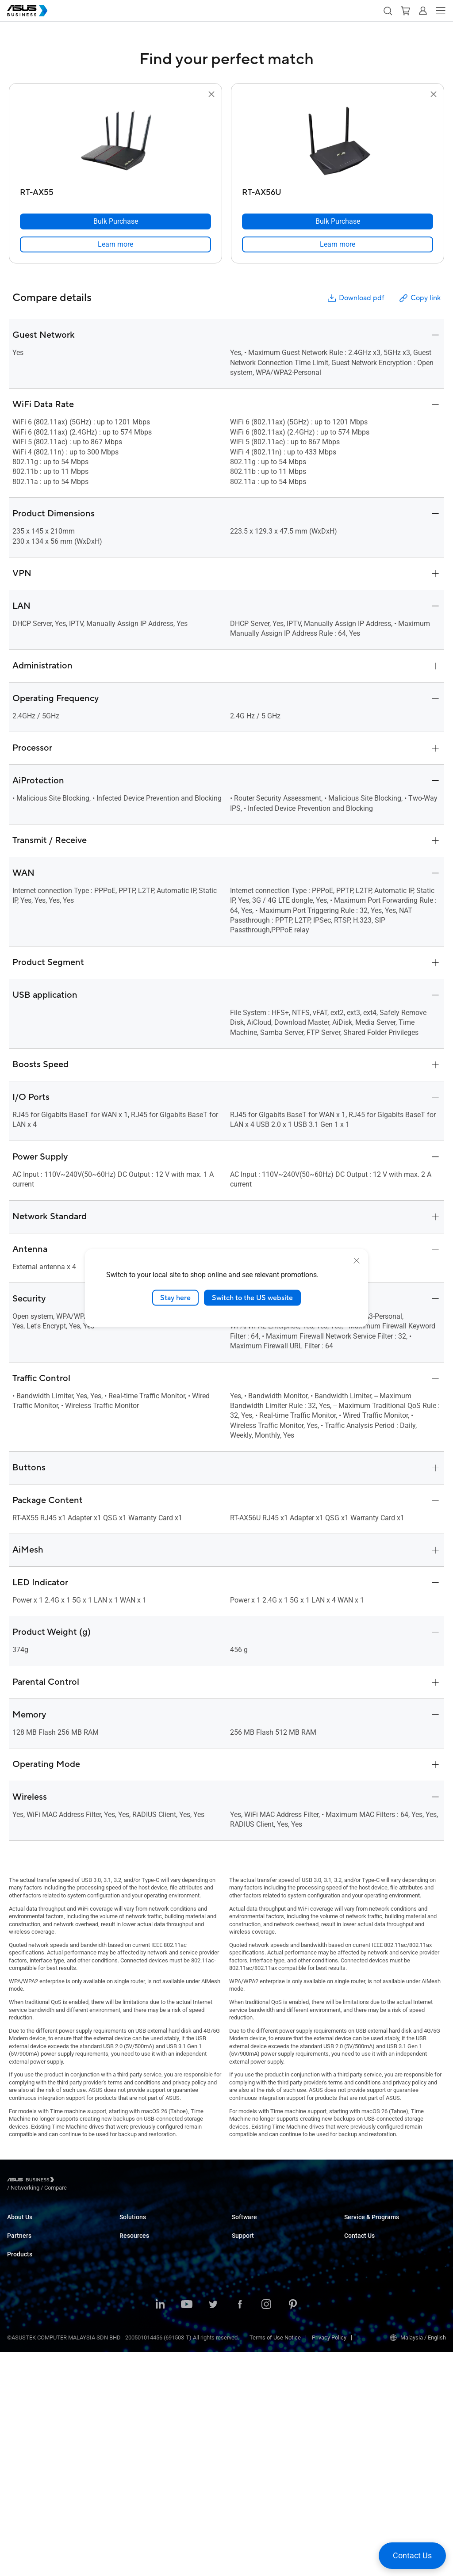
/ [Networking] (74, 2181)
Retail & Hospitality (142, 2265)
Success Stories (140, 2404)
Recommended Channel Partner (46, 2272)
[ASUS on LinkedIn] (160, 2529)
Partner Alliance (26, 2285)
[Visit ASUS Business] (32, 2181)
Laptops (17, 2332)
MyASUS (242, 2225)
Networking (21, 2451)
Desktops (19, 2345)
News (126, 2418)
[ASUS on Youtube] (187, 2529)
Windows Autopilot (255, 2265)
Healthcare (133, 2278)
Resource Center (140, 2391)
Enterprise (132, 2238)
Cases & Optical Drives (35, 2465)
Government (134, 2344)
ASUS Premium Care (369, 2225)
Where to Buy (23, 2298)
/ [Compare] (103, 2181)
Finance (129, 2331)
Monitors (18, 2372)
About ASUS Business (34, 2225)
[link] (115, 244)
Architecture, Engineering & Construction (169, 2304)
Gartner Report (137, 2431)
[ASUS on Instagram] (266, 2529)
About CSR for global (32, 2238)
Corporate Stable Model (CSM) (382, 2238)
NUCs (14, 2358)
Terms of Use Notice (275, 2561)
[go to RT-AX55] (115, 141)
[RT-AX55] (115, 190)
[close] (356, 1260)
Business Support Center (263, 2298)
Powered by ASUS (366, 2251)
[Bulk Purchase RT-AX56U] (337, 221)
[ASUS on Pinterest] (293, 2529)
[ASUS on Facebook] (240, 2529)
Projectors (20, 2385)
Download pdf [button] (355, 298)
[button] (387, 10)
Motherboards (24, 2411)
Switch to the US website (252, 1297)
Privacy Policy (329, 2561)
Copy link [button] (419, 298)
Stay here (175, 1297)
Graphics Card (24, 2425)
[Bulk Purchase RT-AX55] (115, 221)
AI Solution (132, 2358)
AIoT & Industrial (28, 2438)
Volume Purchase (366, 2285)
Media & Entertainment (147, 2318)
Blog (125, 2444)
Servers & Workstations (36, 2398)
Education (131, 2251)
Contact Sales (361, 2298)
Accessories (22, 2478)
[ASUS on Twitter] (213, 2529)
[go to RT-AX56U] (337, 141)
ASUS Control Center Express (268, 2251)
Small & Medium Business (152, 2225)
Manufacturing (137, 2291)
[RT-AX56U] (337, 190)
